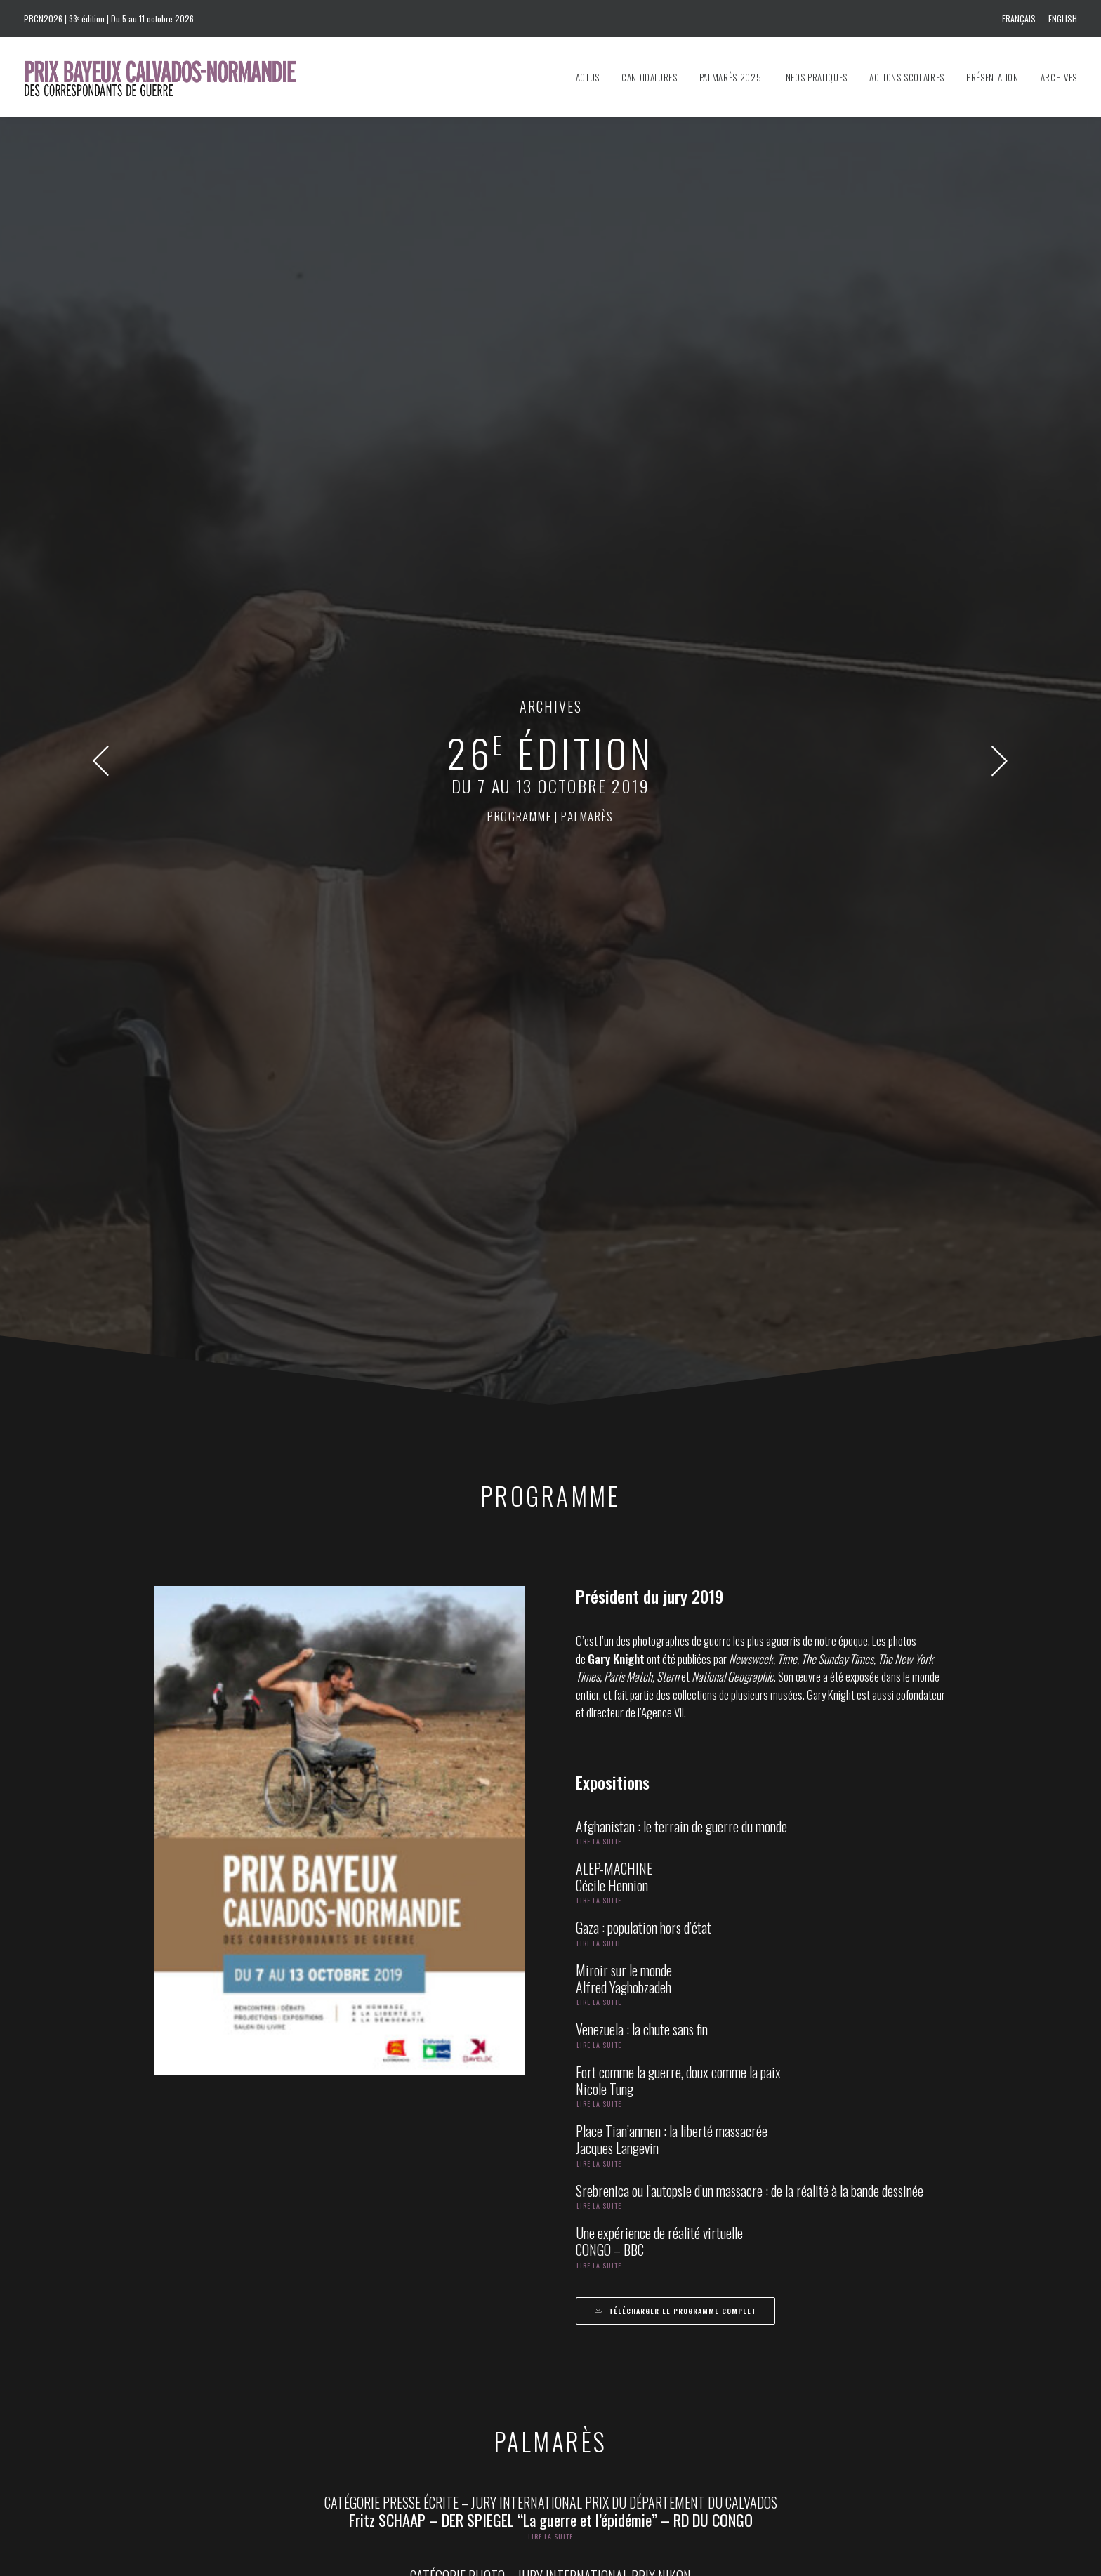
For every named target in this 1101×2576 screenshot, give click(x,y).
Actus (588, 77)
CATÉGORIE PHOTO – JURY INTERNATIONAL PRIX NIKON (550, 1541)
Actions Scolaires (906, 77)
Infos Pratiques (815, 77)
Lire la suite (598, 806)
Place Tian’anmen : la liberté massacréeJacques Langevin (671, 1104)
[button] (101, 253)
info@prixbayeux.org (425, 2384)
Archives (1059, 77)
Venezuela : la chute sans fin (642, 994)
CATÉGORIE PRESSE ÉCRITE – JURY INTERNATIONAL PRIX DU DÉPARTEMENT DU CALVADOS (550, 1467)
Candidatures (649, 77)
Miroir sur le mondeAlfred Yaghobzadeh (624, 944)
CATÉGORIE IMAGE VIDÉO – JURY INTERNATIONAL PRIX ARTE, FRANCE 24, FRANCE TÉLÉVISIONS (550, 2152)
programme (519, 299)
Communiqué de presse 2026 (638, 2377)
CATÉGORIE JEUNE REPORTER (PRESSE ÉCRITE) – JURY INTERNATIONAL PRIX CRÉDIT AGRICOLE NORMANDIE (551, 1837)
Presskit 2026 (608, 2397)
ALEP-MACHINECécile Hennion (614, 842)
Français (1019, 19)
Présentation (992, 77)
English (1062, 19)
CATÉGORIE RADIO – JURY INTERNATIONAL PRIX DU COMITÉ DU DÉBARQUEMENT (550, 1689)
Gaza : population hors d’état (643, 892)
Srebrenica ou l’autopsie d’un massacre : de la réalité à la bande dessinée (749, 1155)
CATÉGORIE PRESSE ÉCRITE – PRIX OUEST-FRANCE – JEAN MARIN (550, 2004)
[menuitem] (1021, 18)
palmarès (587, 299)
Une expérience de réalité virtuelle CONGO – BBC (659, 1206)
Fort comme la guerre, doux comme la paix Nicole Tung (678, 1045)
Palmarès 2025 (730, 77)
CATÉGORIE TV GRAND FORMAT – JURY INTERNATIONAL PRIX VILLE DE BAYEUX (550, 1763)
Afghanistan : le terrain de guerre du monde (681, 791)
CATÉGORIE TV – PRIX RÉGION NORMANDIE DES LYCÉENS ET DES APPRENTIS (551, 1911)
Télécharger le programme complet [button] (675, 1276)
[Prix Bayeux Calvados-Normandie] (174, 77)
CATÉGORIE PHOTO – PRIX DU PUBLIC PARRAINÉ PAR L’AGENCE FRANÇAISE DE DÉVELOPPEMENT (551, 2078)
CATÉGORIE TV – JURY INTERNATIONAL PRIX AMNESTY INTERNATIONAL (550, 1615)
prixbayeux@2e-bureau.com (620, 2312)
